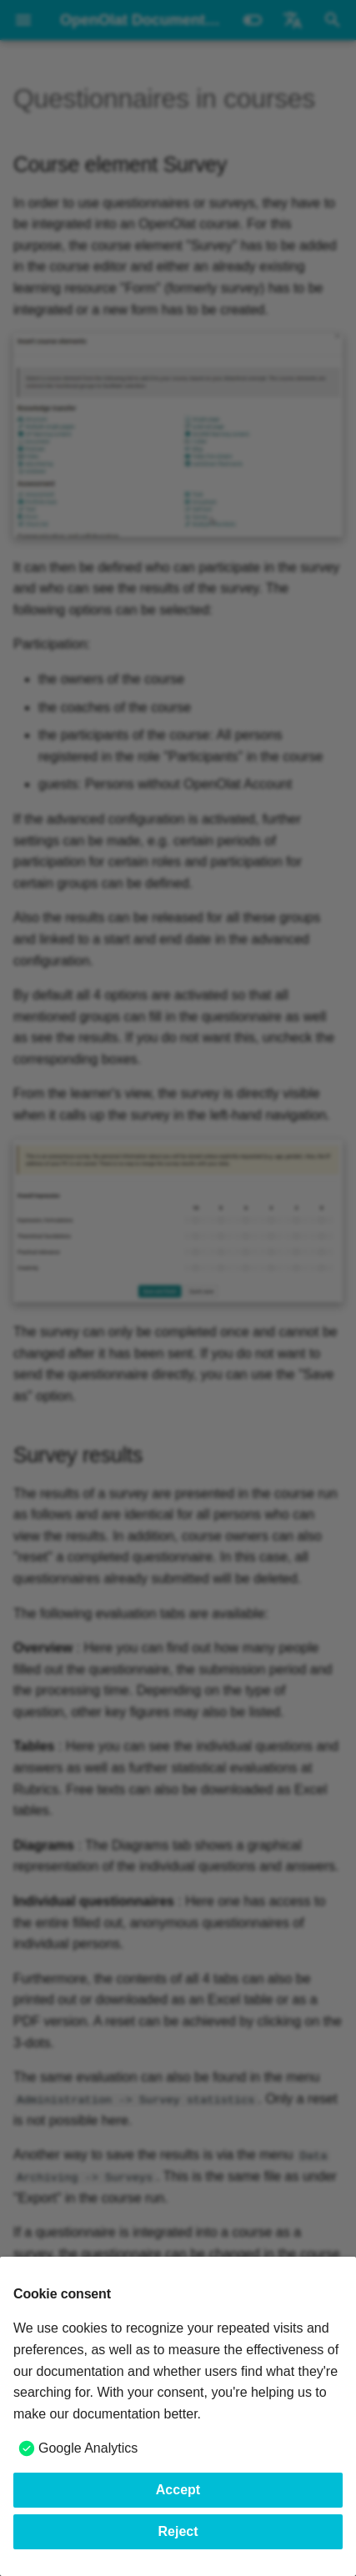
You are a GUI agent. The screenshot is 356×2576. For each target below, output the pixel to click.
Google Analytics (88, 2448)
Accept (178, 2490)
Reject (178, 2531)
